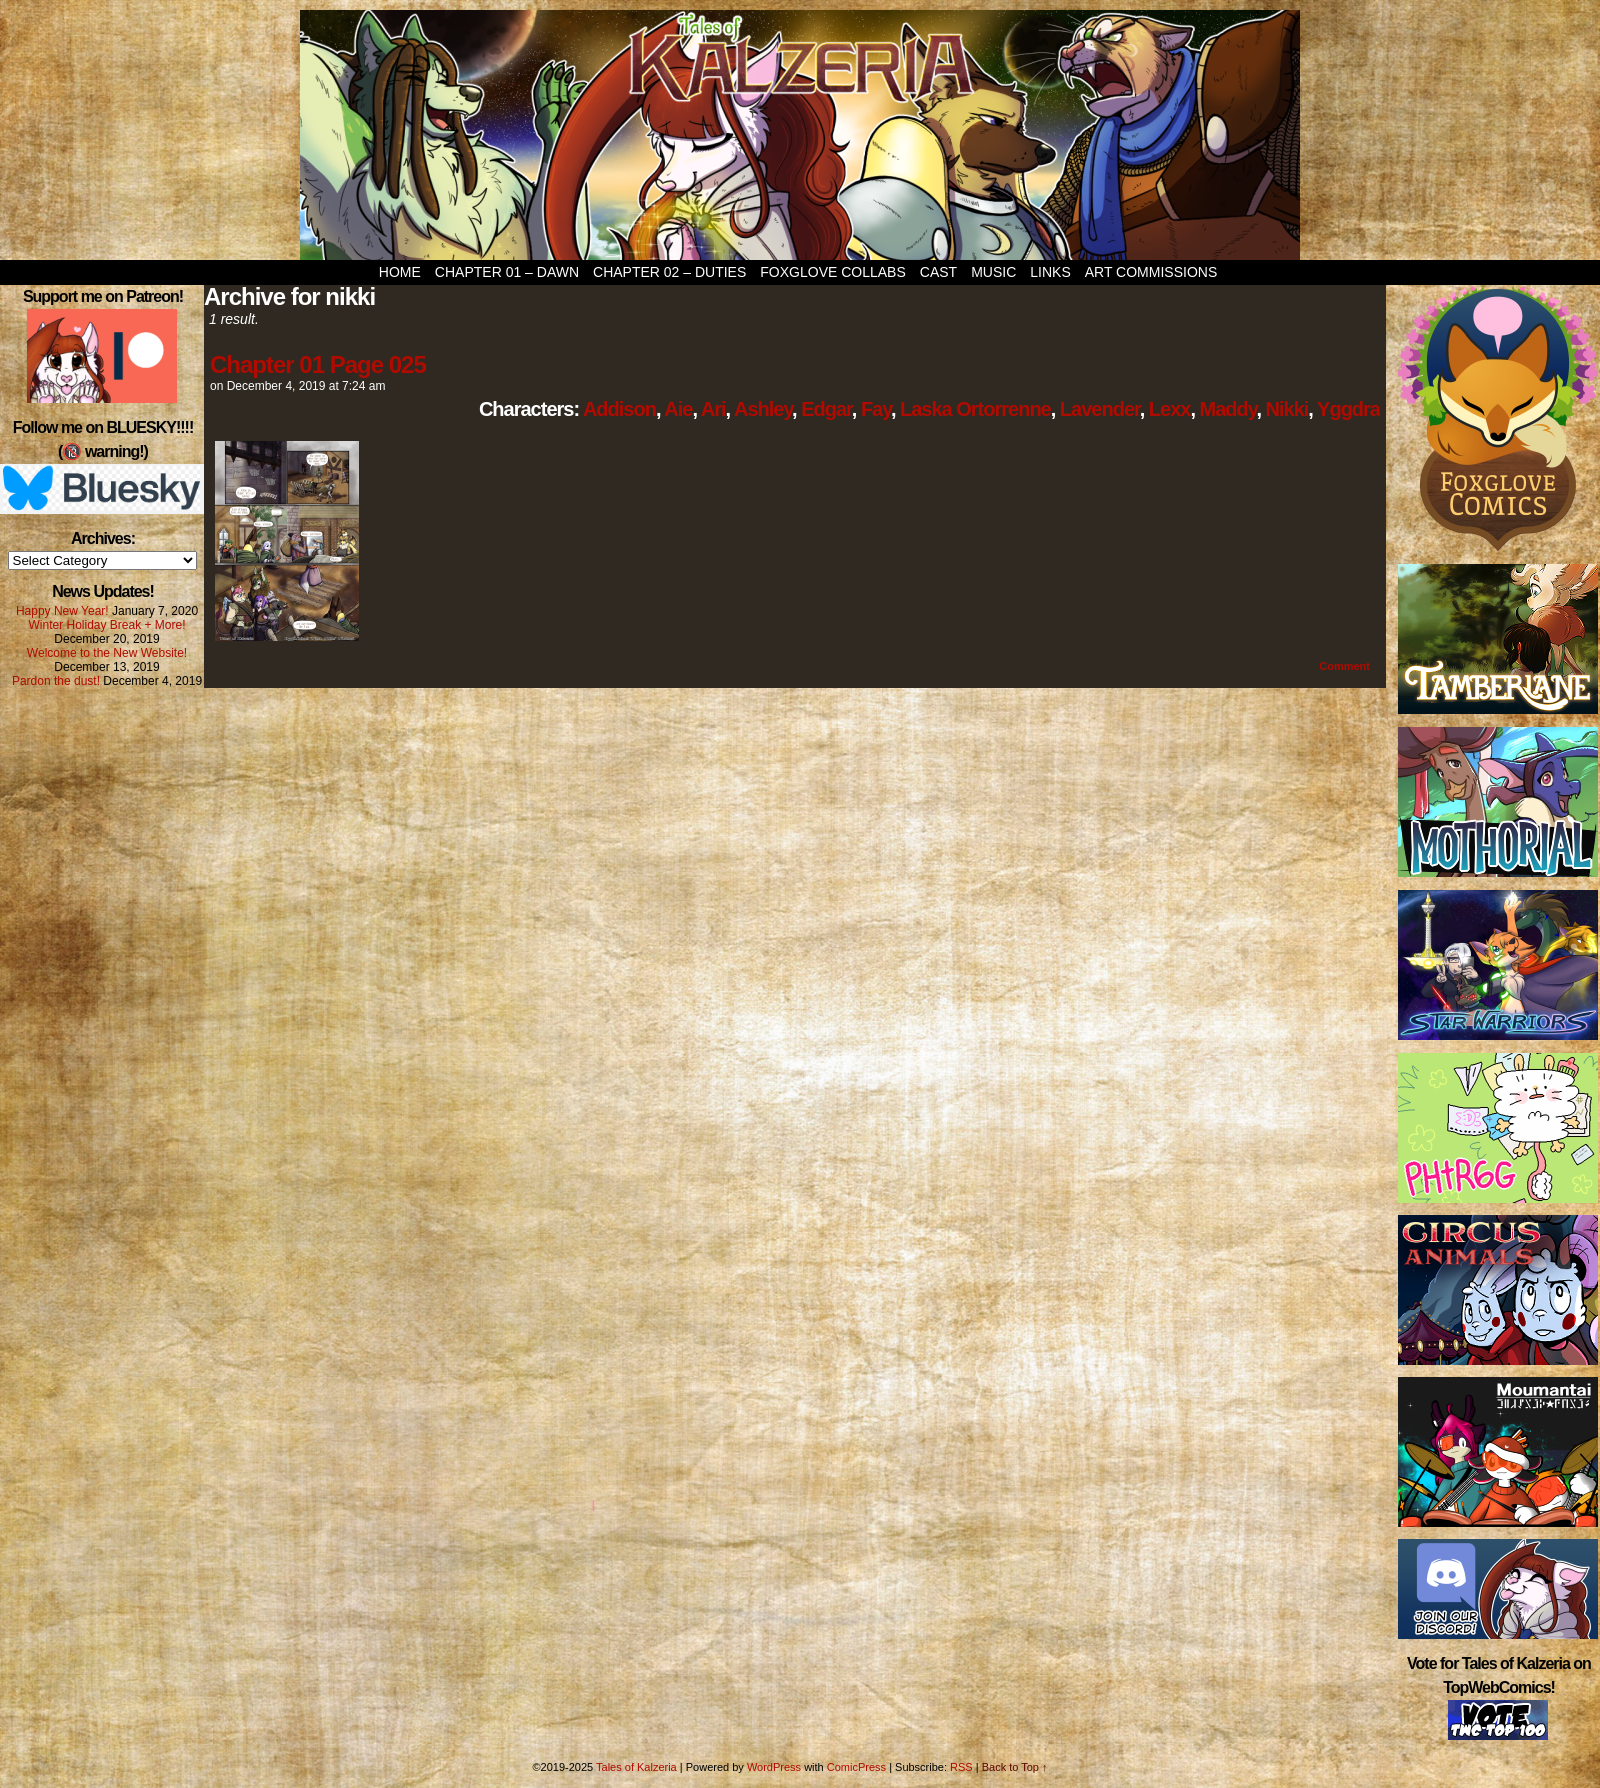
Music (993, 272)
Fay (876, 409)
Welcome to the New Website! (107, 653)
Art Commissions (1151, 272)
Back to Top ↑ (1015, 1767)
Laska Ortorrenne (975, 409)
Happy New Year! (62, 611)
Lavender (1100, 409)
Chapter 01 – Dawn (507, 272)
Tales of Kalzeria (800, 135)
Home (400, 272)
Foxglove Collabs (833, 272)
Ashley (763, 409)
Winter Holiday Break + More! (106, 625)
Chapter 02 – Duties (669, 272)
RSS (961, 1767)
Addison (619, 409)
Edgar (826, 409)
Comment (1344, 666)
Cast (938, 272)
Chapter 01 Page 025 (318, 364)
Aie (678, 409)
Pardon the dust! (56, 681)
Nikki (1287, 409)
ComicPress (856, 1767)
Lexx (1170, 409)
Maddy (1228, 409)
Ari (713, 409)
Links (1050, 272)
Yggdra (1348, 409)
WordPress (774, 1767)
